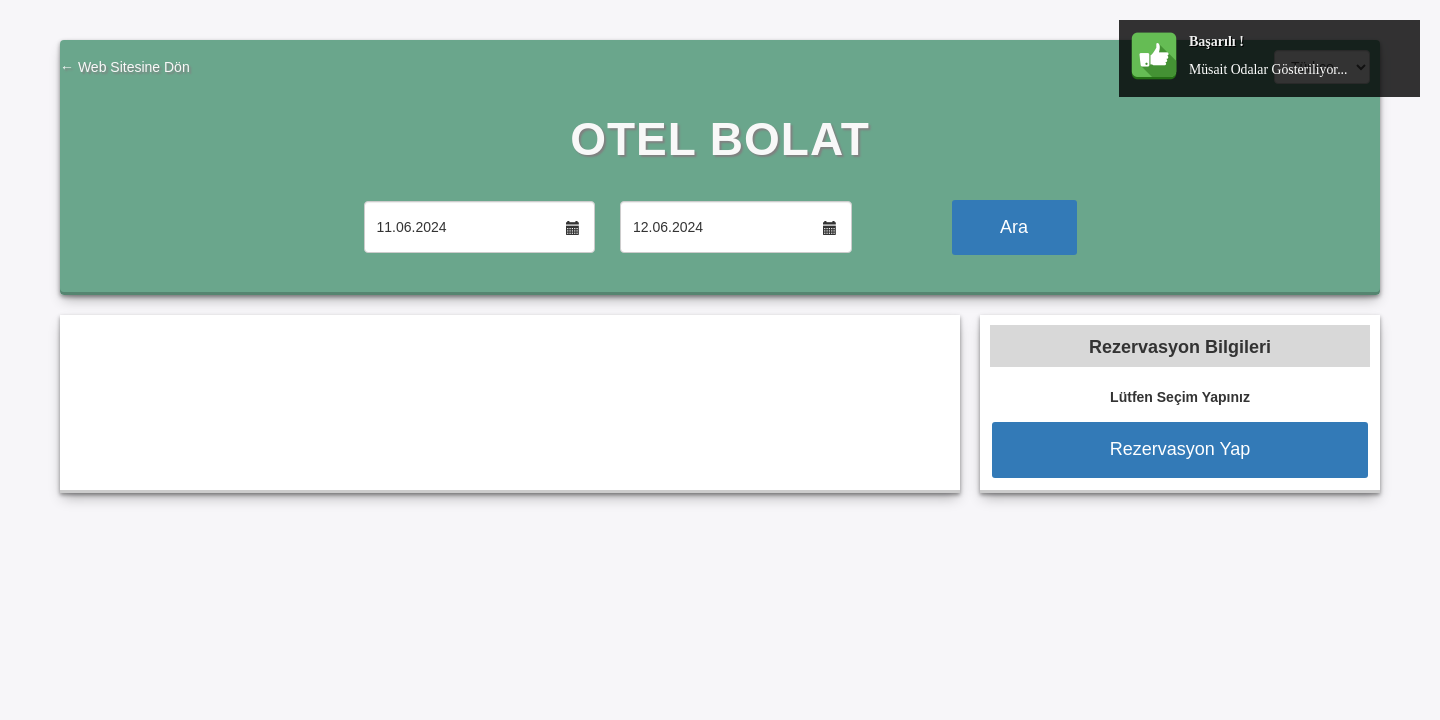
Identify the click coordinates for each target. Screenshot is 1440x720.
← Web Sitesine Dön (125, 67)
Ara (1014, 227)
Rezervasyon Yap (1180, 449)
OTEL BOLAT (720, 139)
